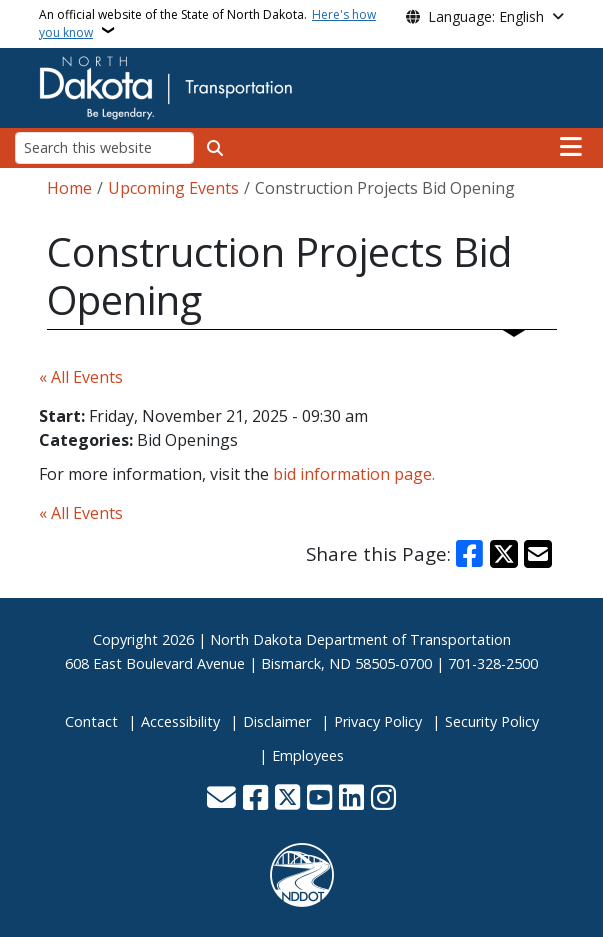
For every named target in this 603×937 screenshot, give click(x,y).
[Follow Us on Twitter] (287, 799)
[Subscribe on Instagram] (383, 799)
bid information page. (354, 474)
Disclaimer (277, 721)
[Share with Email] (538, 554)
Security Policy (492, 721)
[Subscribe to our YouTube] (319, 799)
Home (69, 188)
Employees (308, 755)
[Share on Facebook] (469, 554)
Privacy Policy (378, 721)
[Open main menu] (571, 147)
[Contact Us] (221, 799)
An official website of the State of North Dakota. (207, 23)
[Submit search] (215, 148)
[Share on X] (504, 554)
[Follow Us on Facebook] (255, 799)
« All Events (81, 377)
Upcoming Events (173, 188)
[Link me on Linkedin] (351, 799)
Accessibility (180, 721)
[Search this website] (104, 147)
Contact (91, 721)
